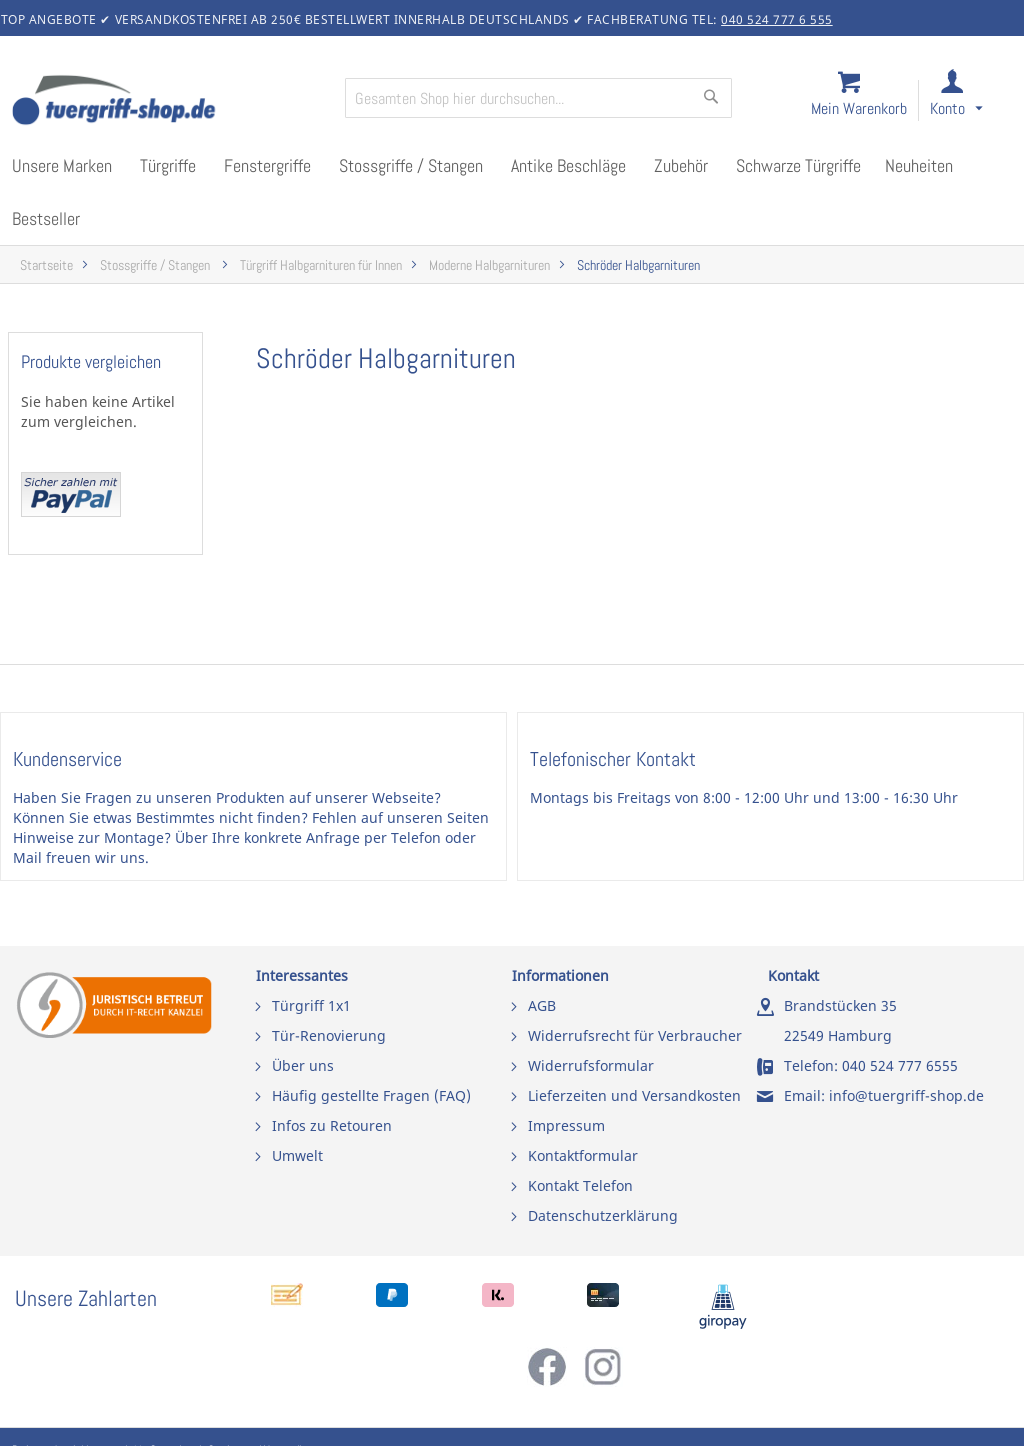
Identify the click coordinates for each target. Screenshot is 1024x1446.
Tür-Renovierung (329, 1035)
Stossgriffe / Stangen (156, 265)
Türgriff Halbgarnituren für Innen (321, 265)
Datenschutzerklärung (603, 1215)
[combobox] (538, 98)
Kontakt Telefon (580, 1185)
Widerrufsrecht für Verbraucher (635, 1035)
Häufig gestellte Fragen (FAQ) (371, 1095)
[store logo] (170, 102)
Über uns (303, 1065)
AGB (542, 1005)
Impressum (566, 1125)
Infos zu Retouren (332, 1125)
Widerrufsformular (591, 1065)
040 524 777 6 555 (777, 19)
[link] (972, 101)
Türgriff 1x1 (311, 1005)
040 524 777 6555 (900, 1065)
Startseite (46, 265)
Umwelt (297, 1155)
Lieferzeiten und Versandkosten (634, 1095)
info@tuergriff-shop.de (906, 1095)
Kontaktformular (583, 1155)
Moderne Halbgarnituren (489, 265)
